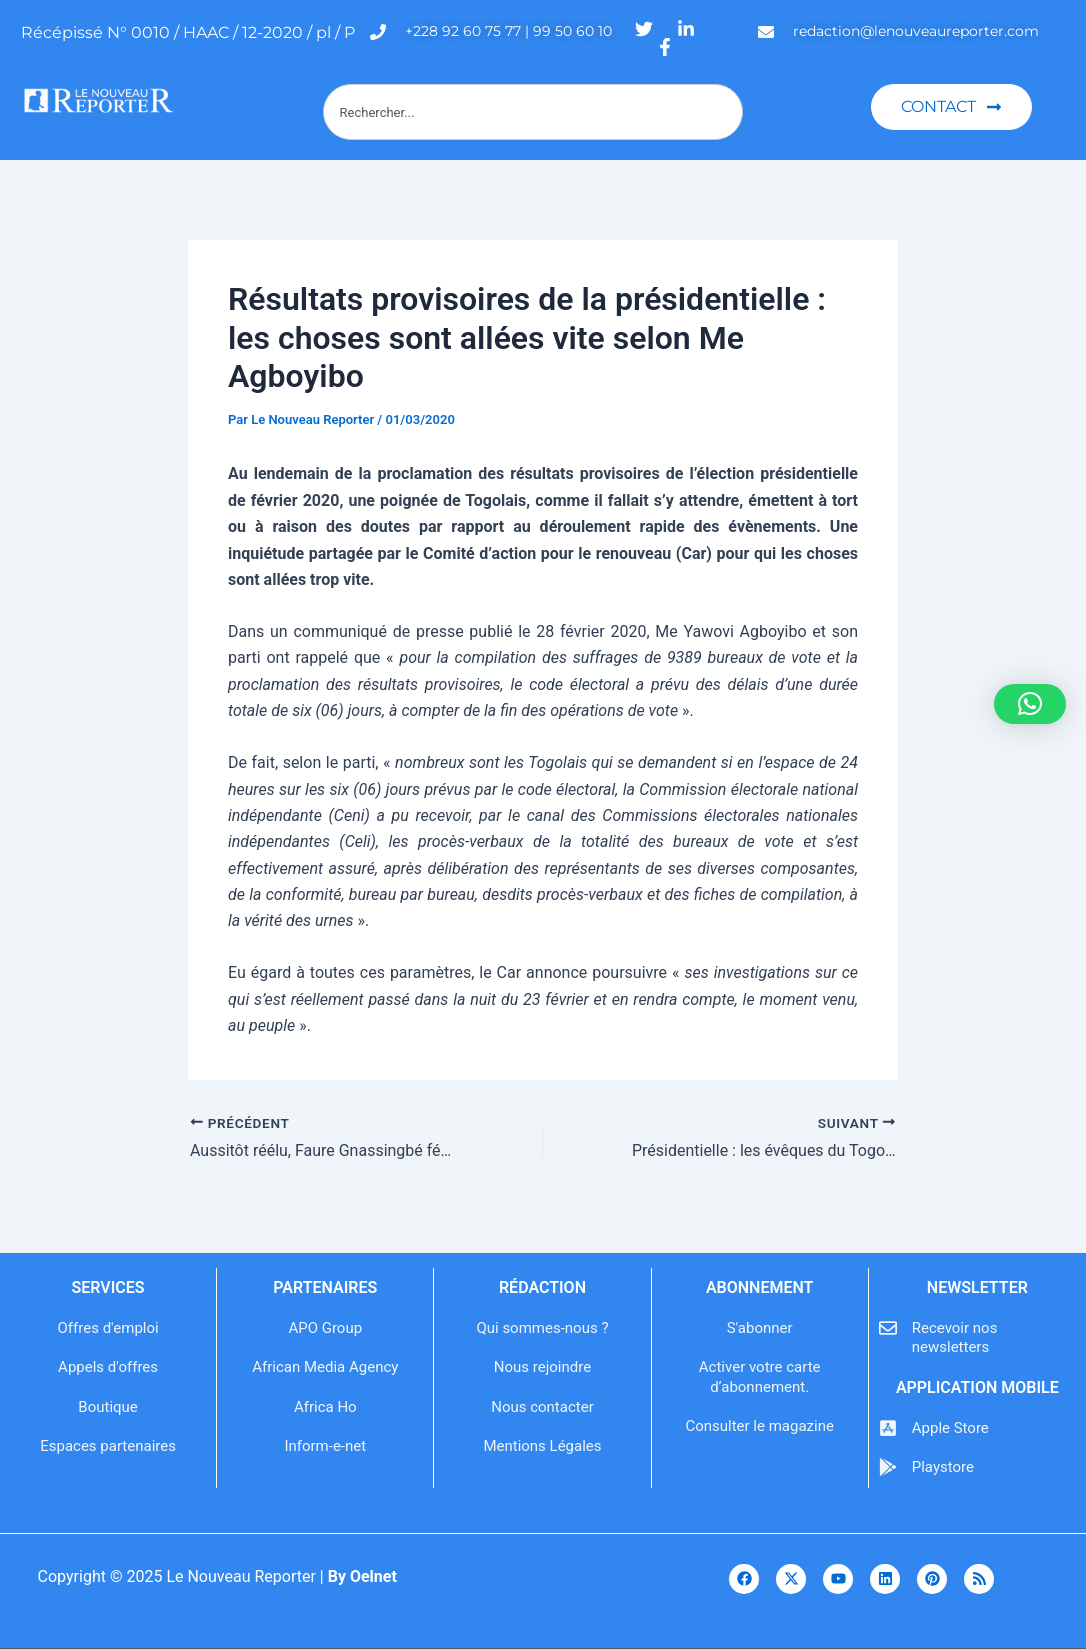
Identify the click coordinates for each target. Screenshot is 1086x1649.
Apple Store (950, 1428)
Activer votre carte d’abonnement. (760, 1377)
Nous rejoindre (542, 1367)
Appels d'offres (108, 1367)
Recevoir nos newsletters (955, 1338)
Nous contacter (542, 1407)
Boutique (107, 1407)
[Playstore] (888, 1467)
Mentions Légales (542, 1446)
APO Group (325, 1328)
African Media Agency (325, 1367)
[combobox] (533, 112)
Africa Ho (325, 1407)
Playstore (943, 1467)
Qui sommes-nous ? (542, 1328)
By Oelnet (362, 1576)
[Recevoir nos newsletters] (888, 1328)
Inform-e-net (325, 1446)
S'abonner (760, 1328)
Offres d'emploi (108, 1328)
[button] (1030, 704)
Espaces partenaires (108, 1446)
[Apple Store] (888, 1428)
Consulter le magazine (759, 1426)
